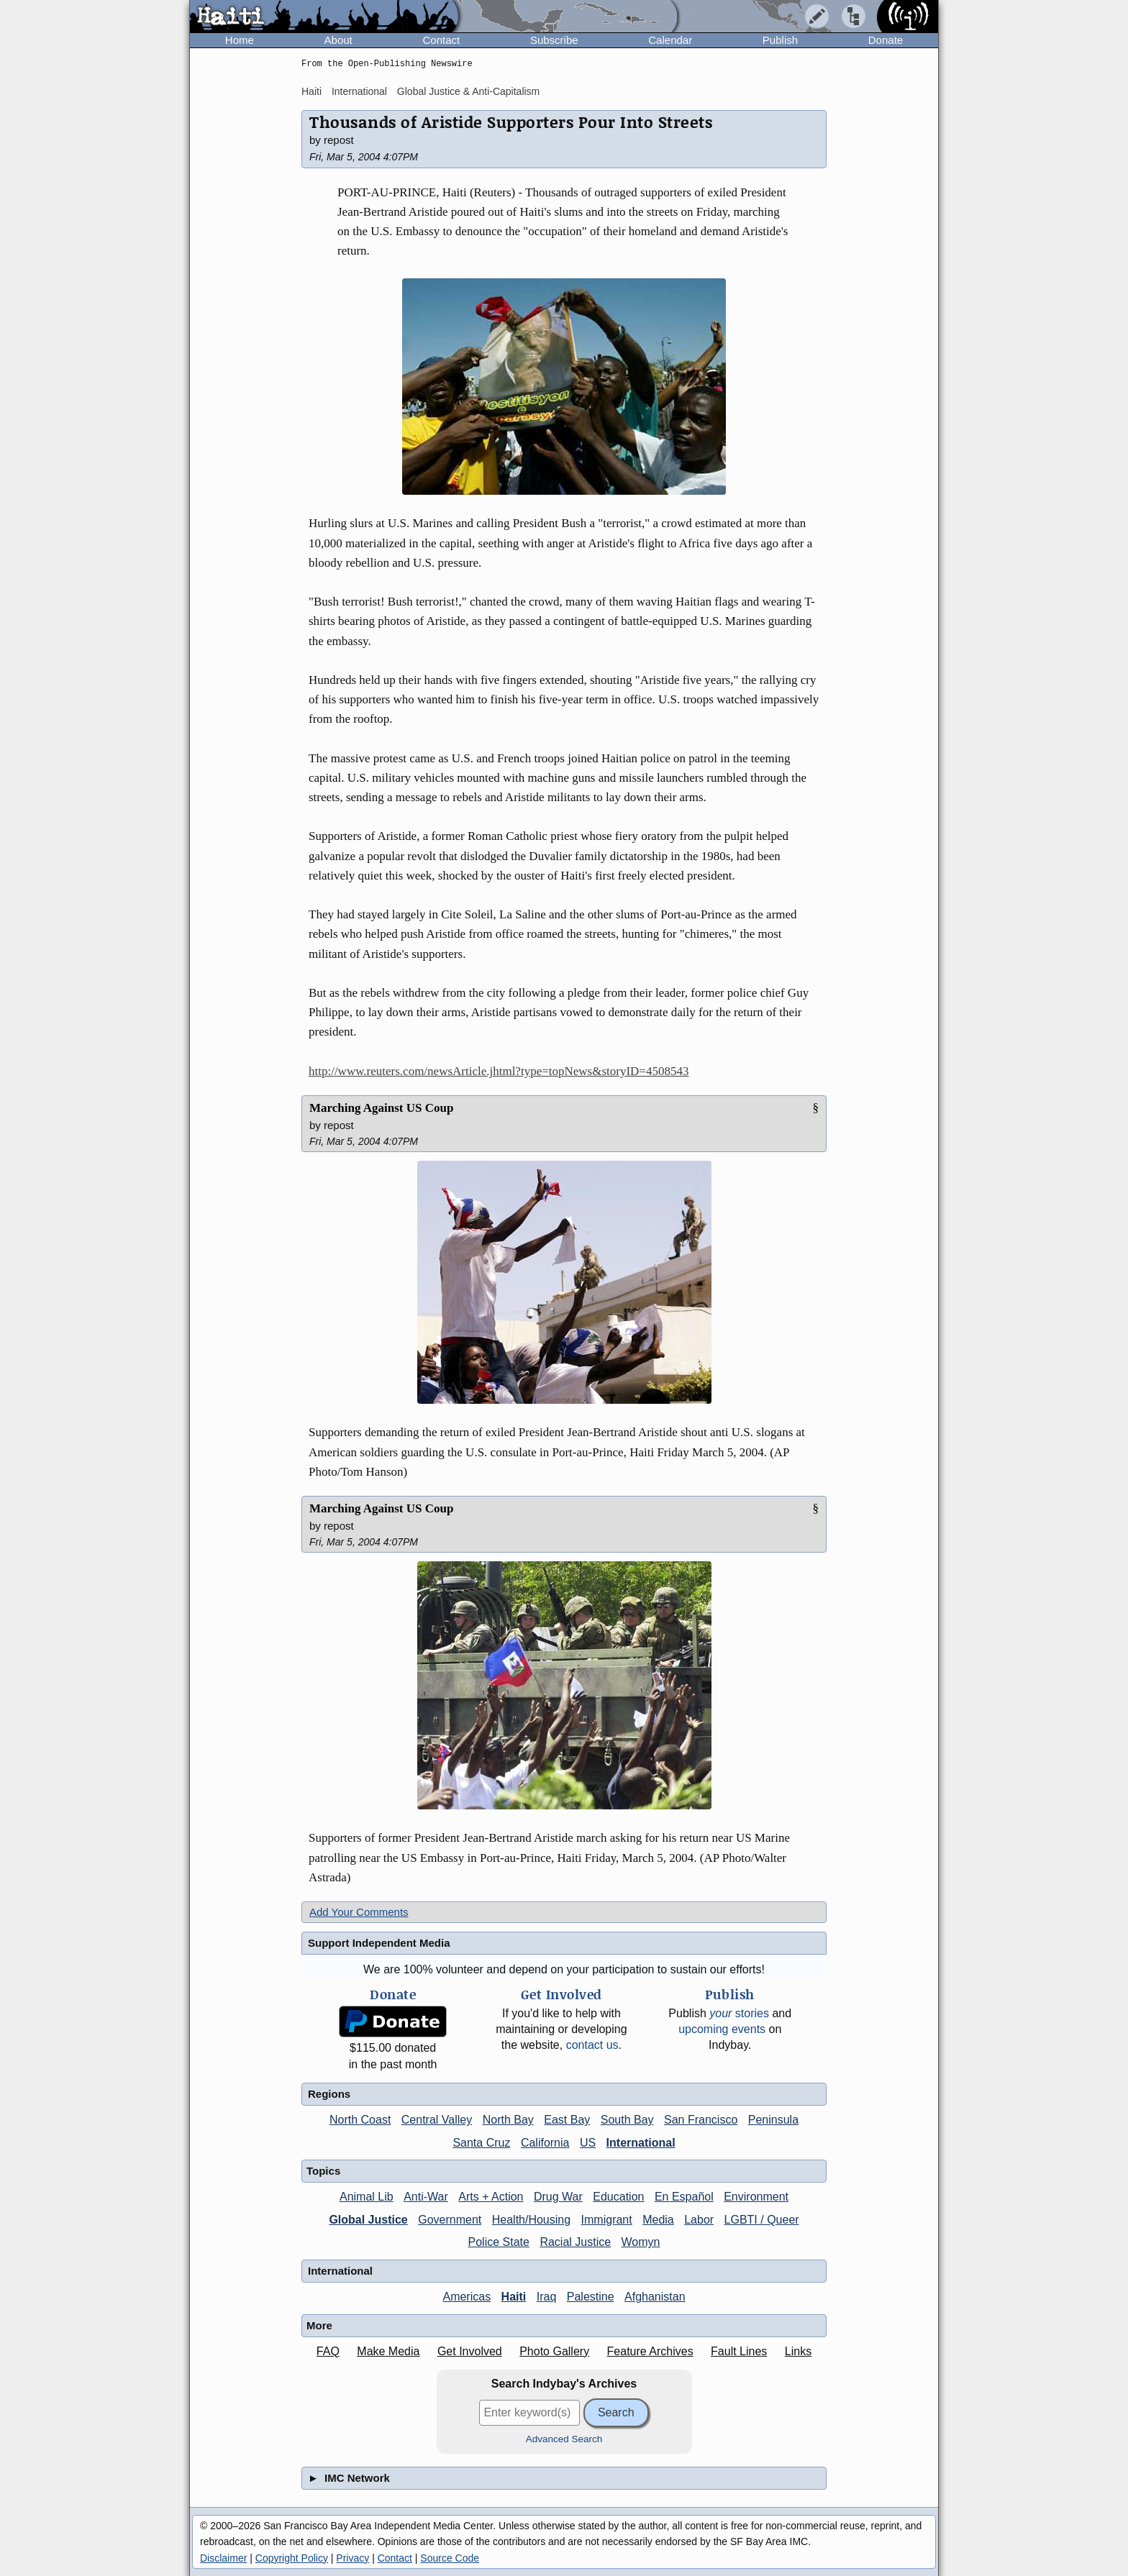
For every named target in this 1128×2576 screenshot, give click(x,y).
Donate (885, 40)
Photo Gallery (554, 2351)
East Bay (567, 2120)
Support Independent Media (379, 1943)
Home (239, 40)
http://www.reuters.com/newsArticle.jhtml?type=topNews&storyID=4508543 (498, 1071)
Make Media (388, 2351)
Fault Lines (739, 2351)
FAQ (328, 2351)
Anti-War (426, 2197)
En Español (684, 2197)
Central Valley (436, 2120)
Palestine (590, 2296)
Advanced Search (564, 2439)
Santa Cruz (481, 2143)
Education (618, 2197)
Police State (498, 2242)
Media (658, 2220)
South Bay (627, 2120)
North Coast (360, 2120)
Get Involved (469, 2351)
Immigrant (606, 2220)
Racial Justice (575, 2242)
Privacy (352, 2558)
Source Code (449, 2558)
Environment (756, 2197)
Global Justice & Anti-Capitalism (468, 91)
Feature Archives (650, 2351)
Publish (780, 40)
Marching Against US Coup (381, 1108)
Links (798, 2351)
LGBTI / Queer (761, 2220)
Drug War (558, 2197)
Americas (466, 2296)
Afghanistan (655, 2296)
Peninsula (773, 2120)
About (338, 40)
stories (739, 2013)
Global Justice (368, 2220)
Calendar (670, 40)
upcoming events (721, 2029)
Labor (699, 2220)
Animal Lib (367, 2197)
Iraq (547, 2296)
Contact (441, 40)
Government (449, 2220)
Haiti (311, 91)
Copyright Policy (291, 2558)
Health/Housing (531, 2220)
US (588, 2143)
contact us (592, 2045)
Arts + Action (490, 2197)
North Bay (508, 2120)
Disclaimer (223, 2558)
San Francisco (700, 2120)
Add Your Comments (359, 1912)
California (545, 2143)
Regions (329, 2094)
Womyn (641, 2242)
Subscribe (554, 40)
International (359, 91)
